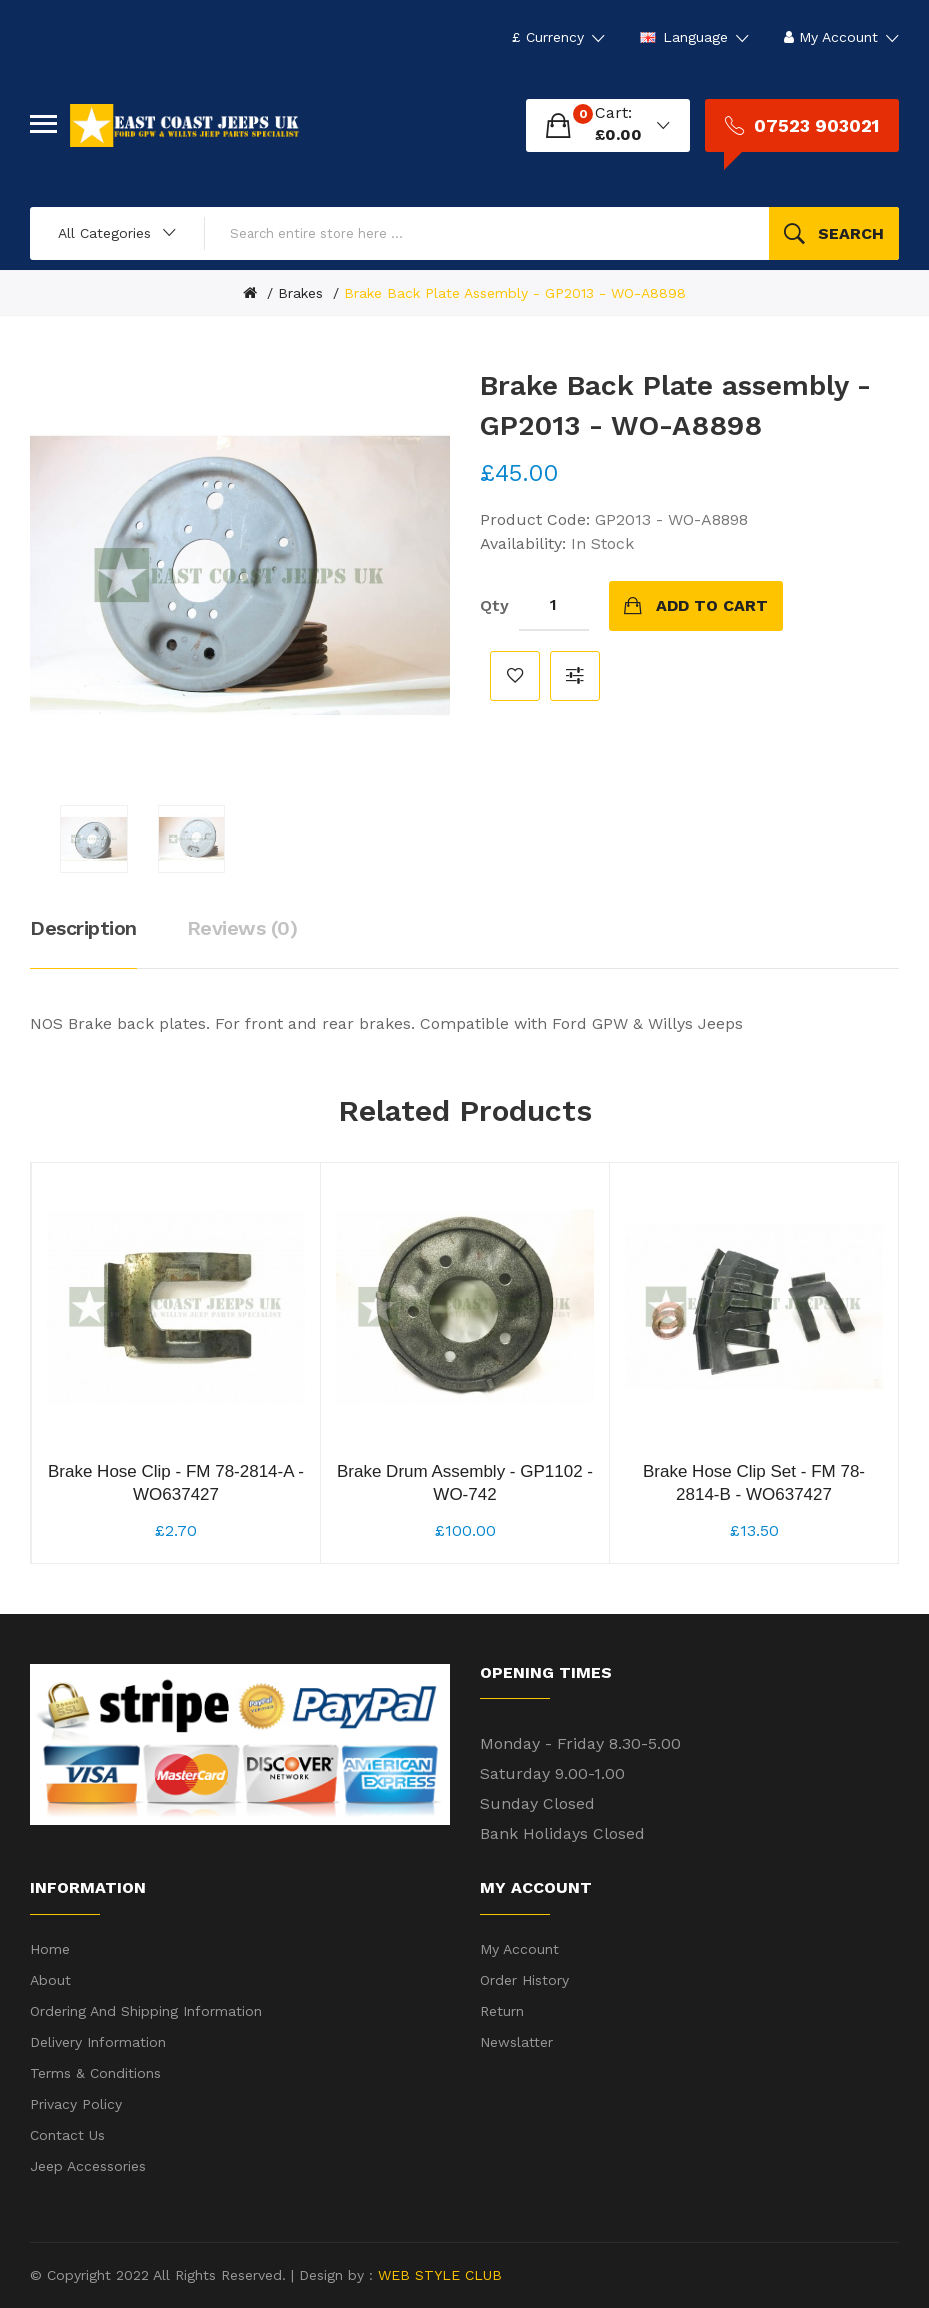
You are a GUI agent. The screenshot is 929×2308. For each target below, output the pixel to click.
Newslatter (516, 2042)
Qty (494, 605)
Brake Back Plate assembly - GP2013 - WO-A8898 (515, 293)
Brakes (300, 293)
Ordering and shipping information (146, 2011)
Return (502, 2011)
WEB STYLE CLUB (437, 2275)
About (50, 1980)
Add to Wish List (515, 676)
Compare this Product (575, 676)
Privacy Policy (76, 2104)
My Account (519, 1949)
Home (50, 1949)
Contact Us (67, 2135)
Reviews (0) (242, 928)
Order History (524, 1980)
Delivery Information (98, 2042)
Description (83, 928)
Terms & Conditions (95, 2073)
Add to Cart (712, 605)
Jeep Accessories (88, 2166)
